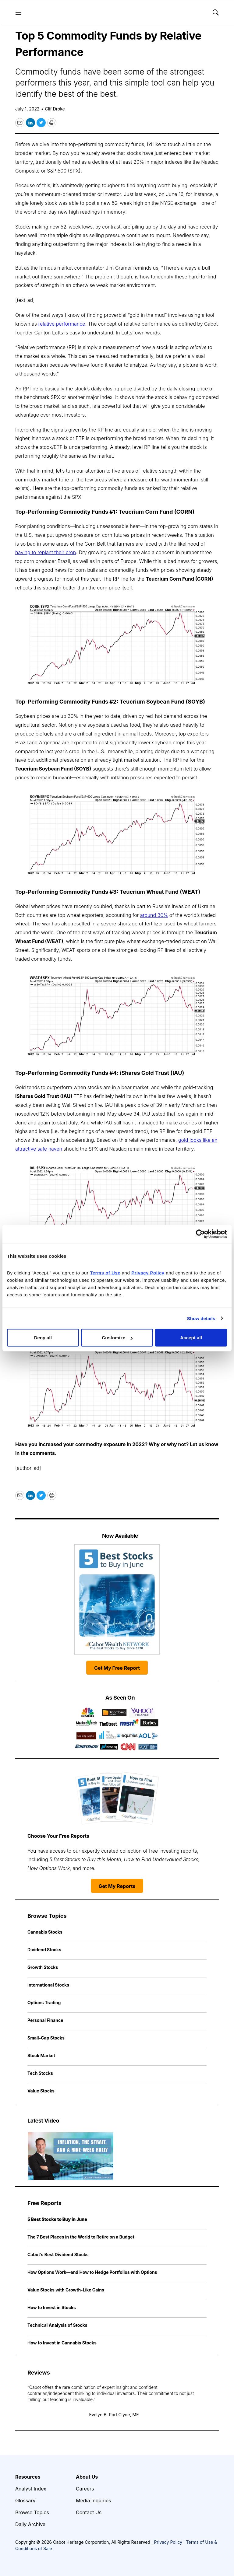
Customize (117, 1337)
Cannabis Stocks (44, 1932)
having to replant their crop (45, 552)
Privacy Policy (168, 2542)
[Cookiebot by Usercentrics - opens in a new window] (200, 1233)
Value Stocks (41, 2090)
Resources (28, 2477)
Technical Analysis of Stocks (57, 2325)
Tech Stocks (40, 2073)
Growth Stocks (42, 1967)
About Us (87, 2477)
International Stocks (48, 1984)
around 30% (154, 915)
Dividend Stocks (44, 1949)
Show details (201, 1318)
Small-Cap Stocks (46, 2037)
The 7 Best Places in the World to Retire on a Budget (80, 2236)
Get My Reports (117, 1886)
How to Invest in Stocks (51, 2307)
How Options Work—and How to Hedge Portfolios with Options (92, 2272)
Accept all (191, 1337)
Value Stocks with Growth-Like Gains (65, 2289)
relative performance (61, 324)
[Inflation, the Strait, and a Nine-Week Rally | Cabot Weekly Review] (70, 2156)
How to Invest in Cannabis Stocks (62, 2342)
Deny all (43, 1337)
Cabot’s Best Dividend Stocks (58, 2254)
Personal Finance (45, 2020)
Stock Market (41, 2055)
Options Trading (44, 2002)
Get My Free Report (117, 1668)
